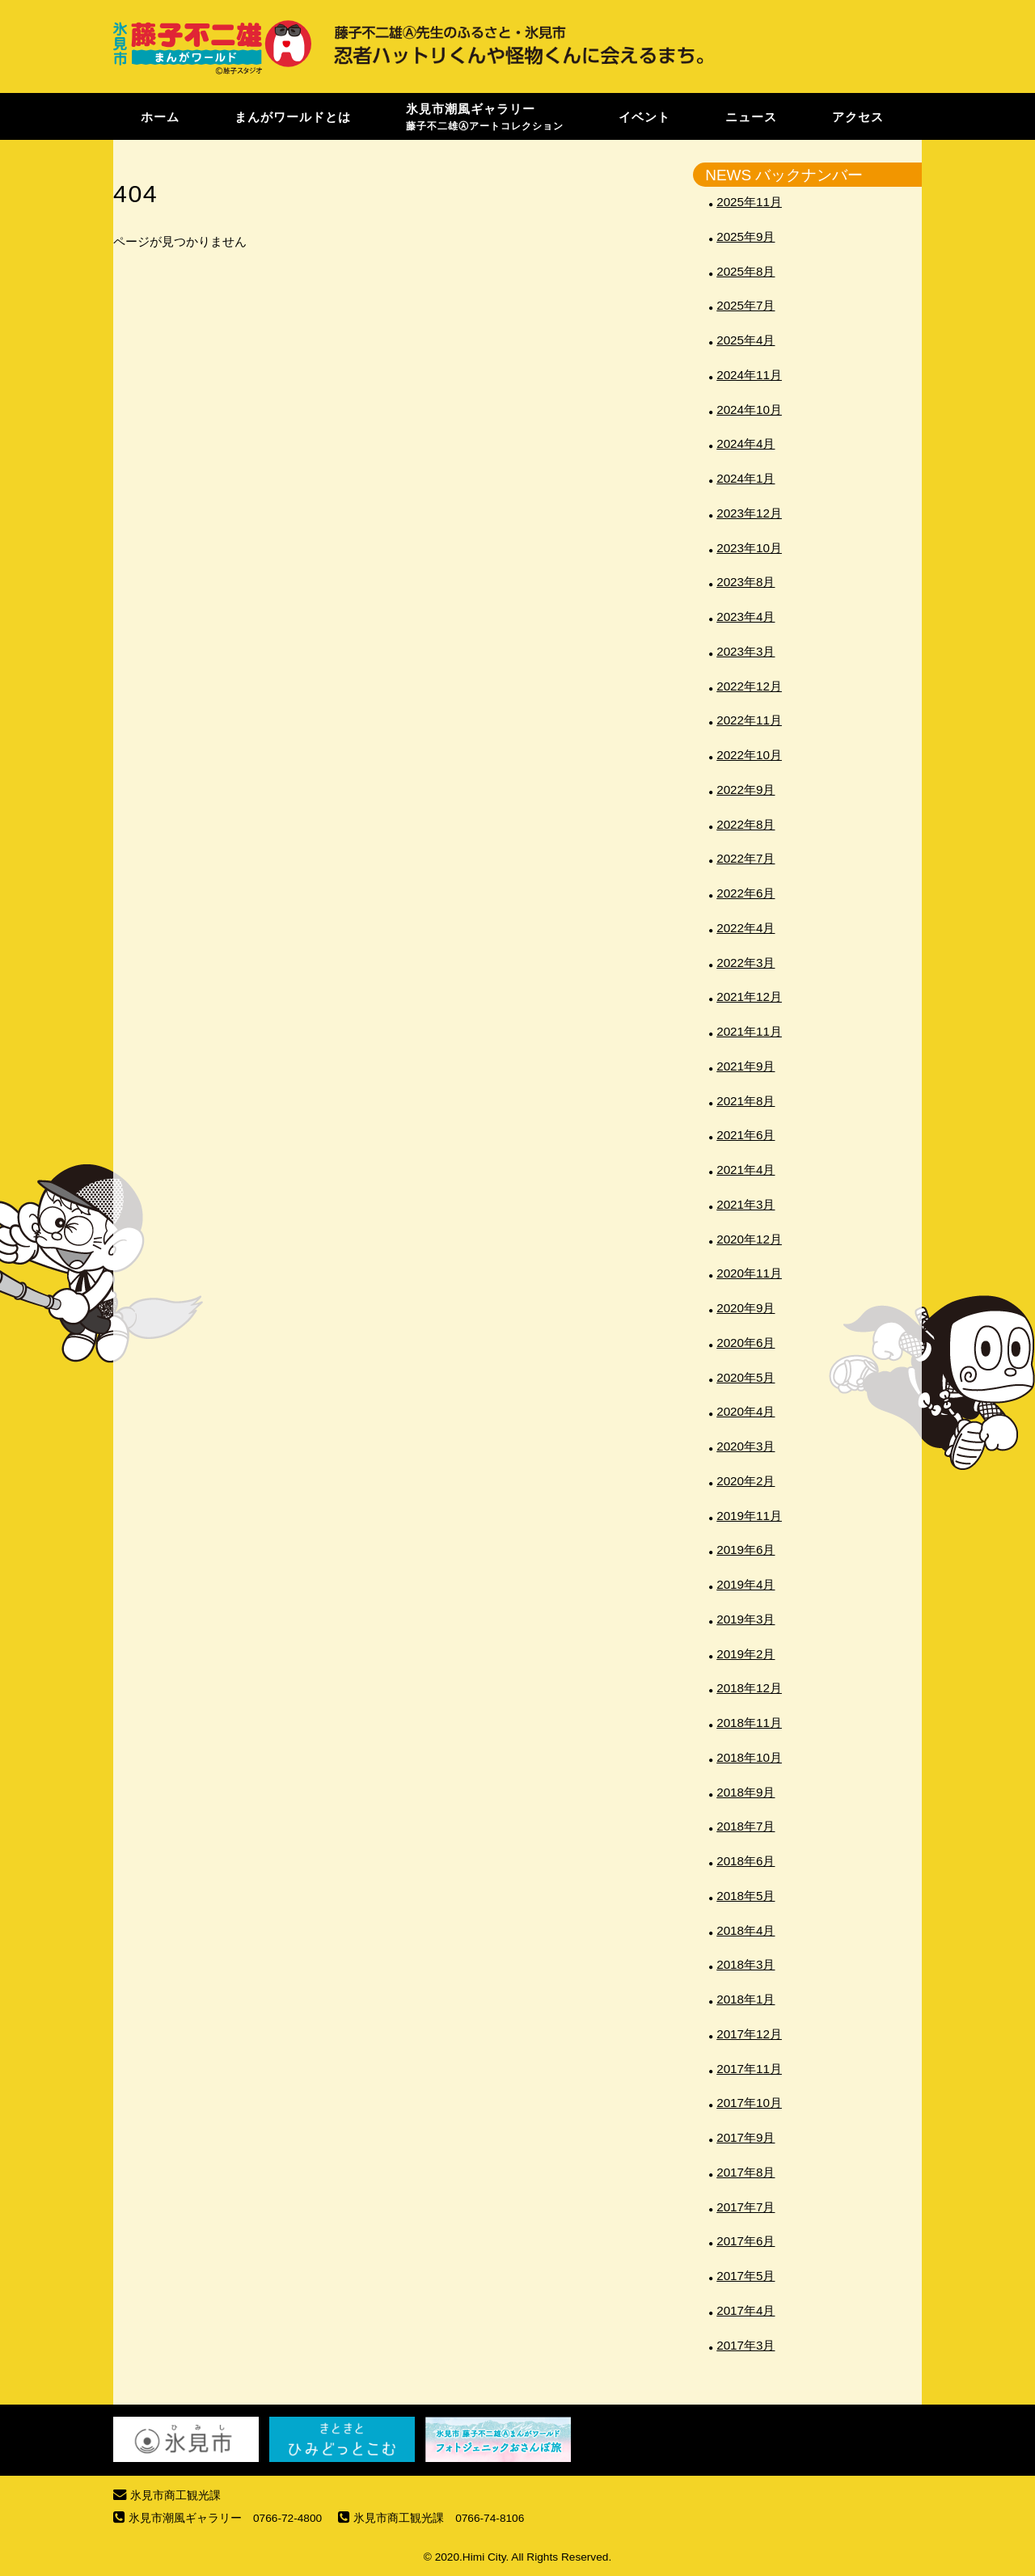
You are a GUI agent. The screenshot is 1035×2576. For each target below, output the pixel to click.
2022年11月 (749, 720)
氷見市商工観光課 (175, 2495)
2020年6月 (745, 1342)
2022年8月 (745, 824)
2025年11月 (749, 202)
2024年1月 (745, 478)
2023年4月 (745, 616)
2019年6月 (745, 1549)
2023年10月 (749, 548)
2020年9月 (745, 1308)
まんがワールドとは (292, 116)
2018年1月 (745, 1999)
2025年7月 (745, 305)
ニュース (751, 116)
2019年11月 (749, 1515)
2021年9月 (745, 1066)
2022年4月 (745, 928)
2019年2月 (745, 1654)
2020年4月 (745, 1411)
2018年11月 (749, 1722)
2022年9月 (745, 789)
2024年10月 (749, 409)
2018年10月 (749, 1757)
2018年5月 (745, 1895)
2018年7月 (745, 1826)
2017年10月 (749, 2102)
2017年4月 (745, 2310)
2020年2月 (745, 1481)
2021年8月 (745, 1101)
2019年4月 (745, 1584)
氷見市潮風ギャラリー (485, 116)
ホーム (160, 116)
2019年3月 (745, 1619)
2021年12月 (749, 996)
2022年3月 (745, 962)
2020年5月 (745, 1377)
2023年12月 (749, 513)
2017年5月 (745, 2276)
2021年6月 (745, 1135)
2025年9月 (745, 236)
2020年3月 (745, 1446)
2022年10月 (749, 755)
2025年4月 (745, 340)
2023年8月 (745, 582)
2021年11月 (749, 1031)
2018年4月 (745, 1930)
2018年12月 (749, 1688)
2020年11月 (749, 1273)
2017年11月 (749, 2069)
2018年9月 (745, 1792)
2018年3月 (745, 1964)
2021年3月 (745, 1204)
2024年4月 (745, 443)
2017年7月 (745, 2207)
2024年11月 (749, 375)
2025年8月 (745, 271)
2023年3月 (745, 651)
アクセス (858, 116)
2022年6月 (745, 893)
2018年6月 (745, 1861)
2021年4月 (745, 1169)
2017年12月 (749, 2034)
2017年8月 (745, 2172)
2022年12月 (749, 686)
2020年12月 (749, 1239)
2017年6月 (745, 2241)
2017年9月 (745, 2137)
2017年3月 (745, 2345)
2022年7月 (745, 858)
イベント (644, 116)
